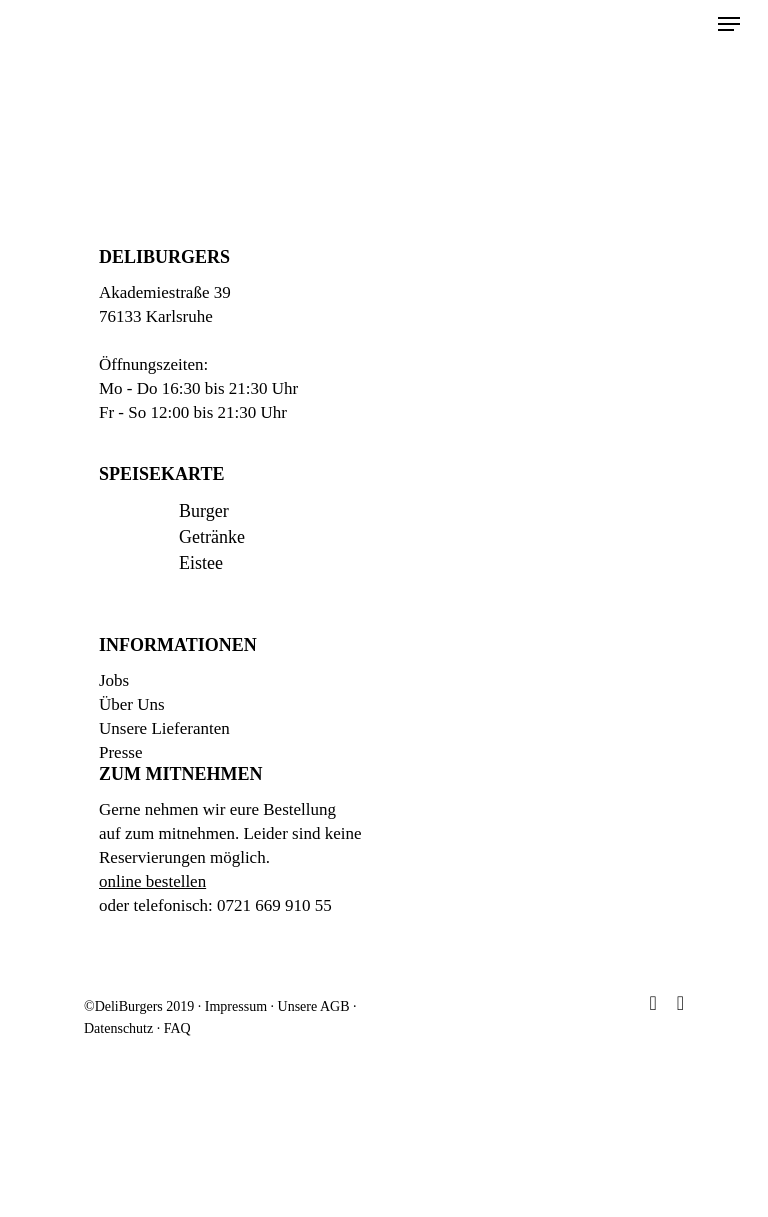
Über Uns (132, 704)
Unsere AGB (314, 1006)
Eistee (201, 563)
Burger (204, 511)
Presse (120, 752)
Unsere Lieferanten (164, 728)
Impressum (236, 1006)
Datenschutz (118, 1028)
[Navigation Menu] (729, 24)
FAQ (177, 1028)
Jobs (114, 680)
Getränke (212, 537)
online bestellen (152, 881)
